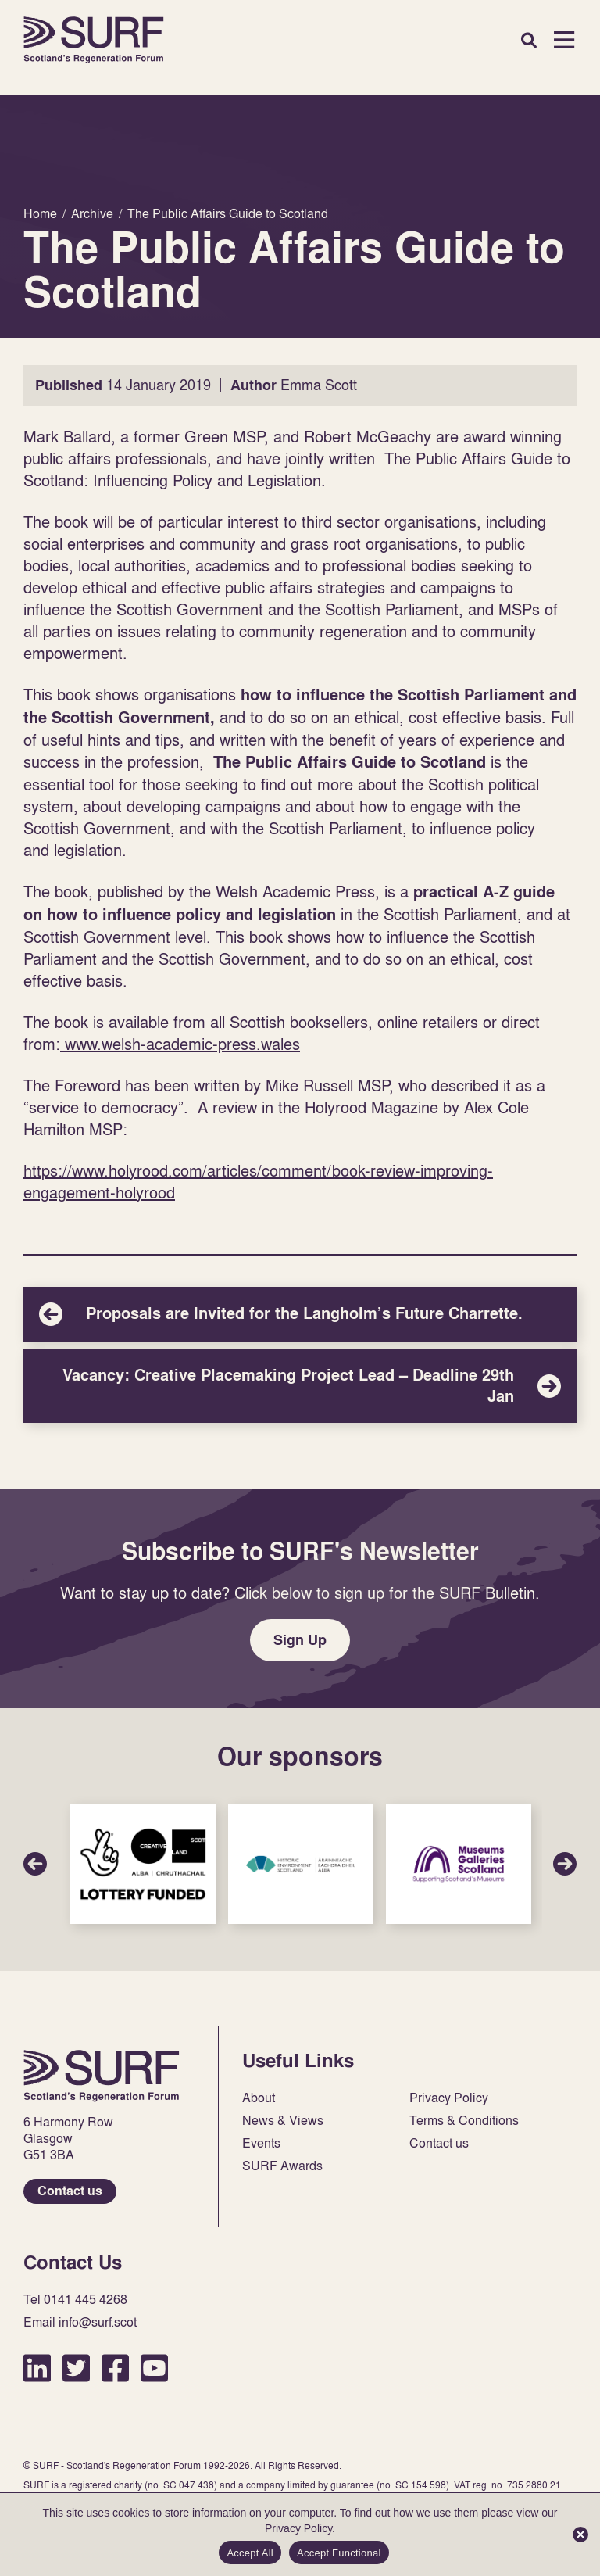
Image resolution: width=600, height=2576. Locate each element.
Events (261, 2143)
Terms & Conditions (464, 2120)
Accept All (250, 2553)
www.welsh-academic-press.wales (180, 1044)
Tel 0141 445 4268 (75, 2299)
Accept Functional (339, 2553)
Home (93, 40)
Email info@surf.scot (80, 2322)
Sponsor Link (143, 1864)
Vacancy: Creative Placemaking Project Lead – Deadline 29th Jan (300, 1386)
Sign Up (300, 1640)
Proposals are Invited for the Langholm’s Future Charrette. (300, 1314)
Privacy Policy (448, 2098)
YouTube (154, 2367)
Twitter (76, 2367)
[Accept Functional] (580, 2534)
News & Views (282, 2120)
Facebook (115, 2367)
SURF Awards (282, 2166)
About (258, 2098)
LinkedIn (37, 2367)
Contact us (70, 2191)
